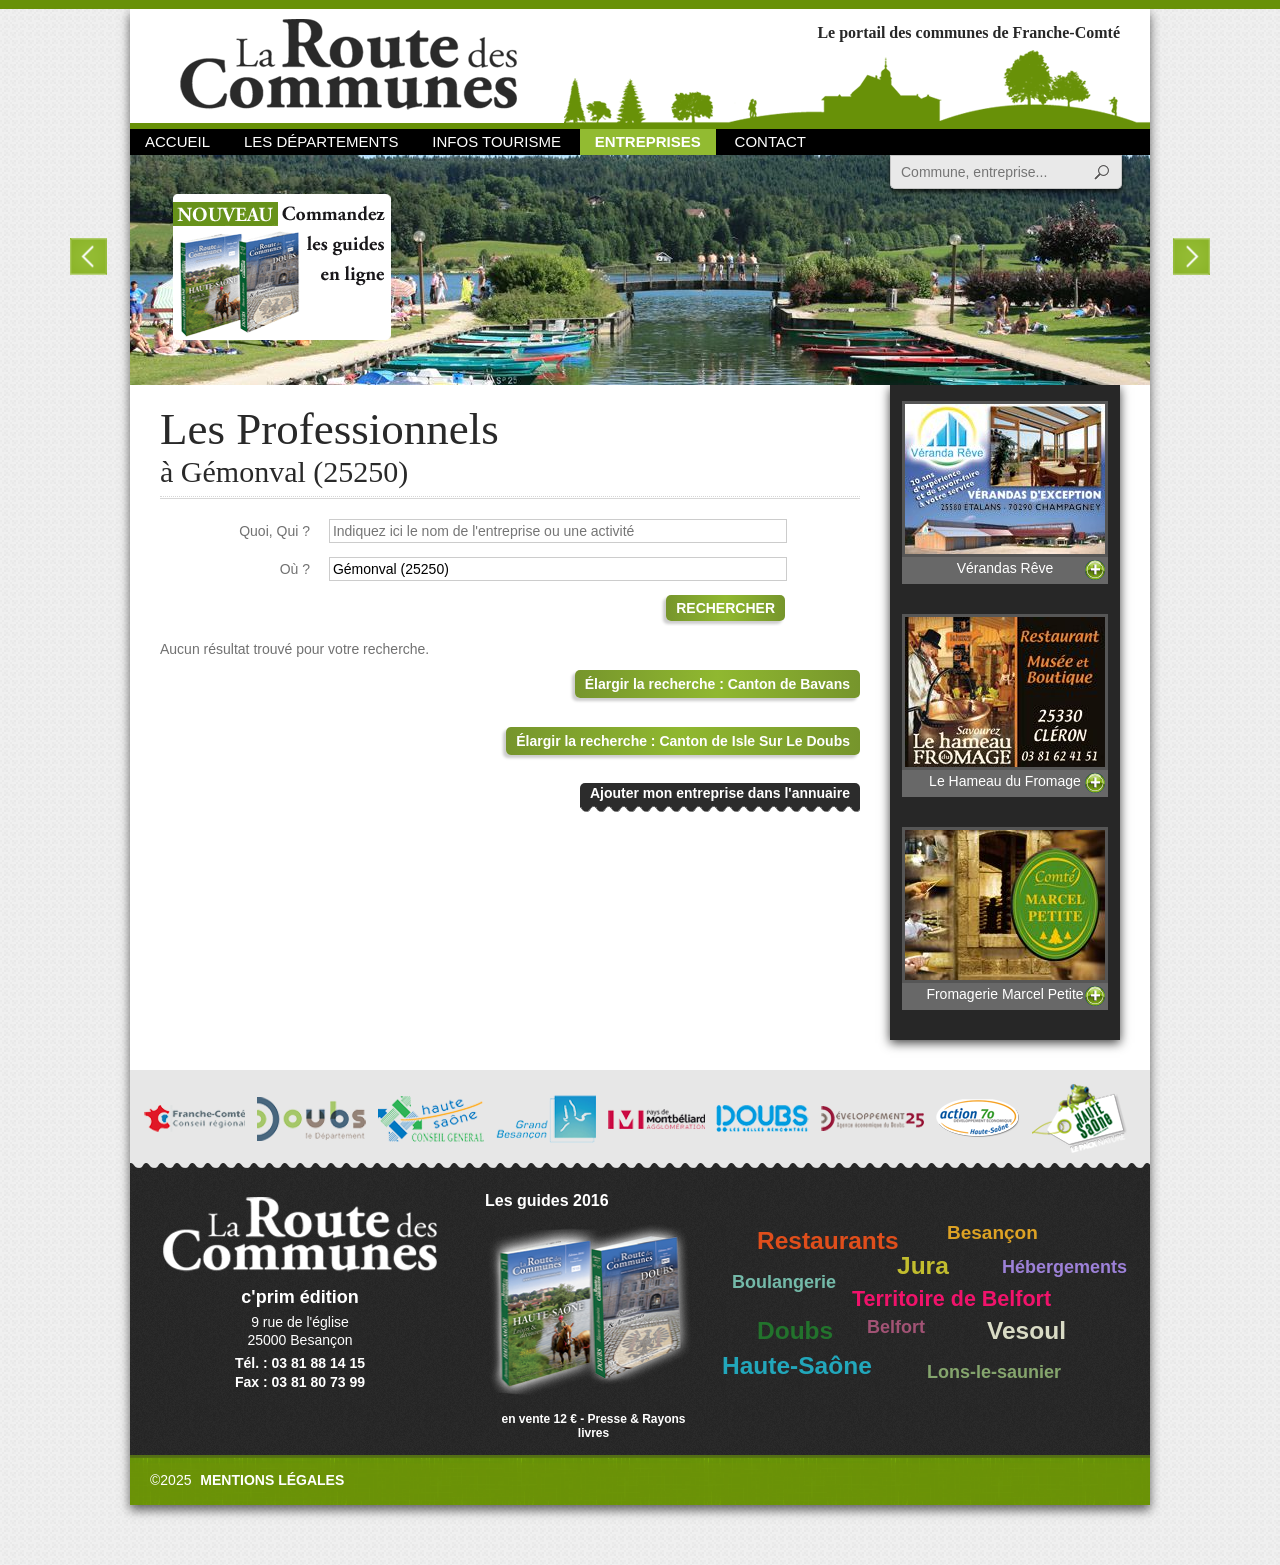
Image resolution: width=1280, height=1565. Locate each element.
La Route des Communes (348, 64)
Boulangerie (784, 1282)
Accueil (177, 141)
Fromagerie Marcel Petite (1005, 914)
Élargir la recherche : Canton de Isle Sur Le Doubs (683, 741)
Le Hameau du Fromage (1005, 701)
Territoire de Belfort (951, 1299)
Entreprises (648, 141)
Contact (770, 141)
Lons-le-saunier (994, 1372)
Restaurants (828, 1240)
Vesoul (1026, 1330)
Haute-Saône (797, 1365)
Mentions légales (272, 1480)
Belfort (896, 1327)
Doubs (795, 1330)
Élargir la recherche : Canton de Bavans (717, 684)
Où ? (295, 569)
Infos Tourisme (496, 141)
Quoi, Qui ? (274, 531)
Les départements (321, 141)
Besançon (992, 1232)
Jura (923, 1265)
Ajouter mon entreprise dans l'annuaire (720, 793)
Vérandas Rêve (1005, 488)
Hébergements (1064, 1267)
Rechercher (725, 608)
